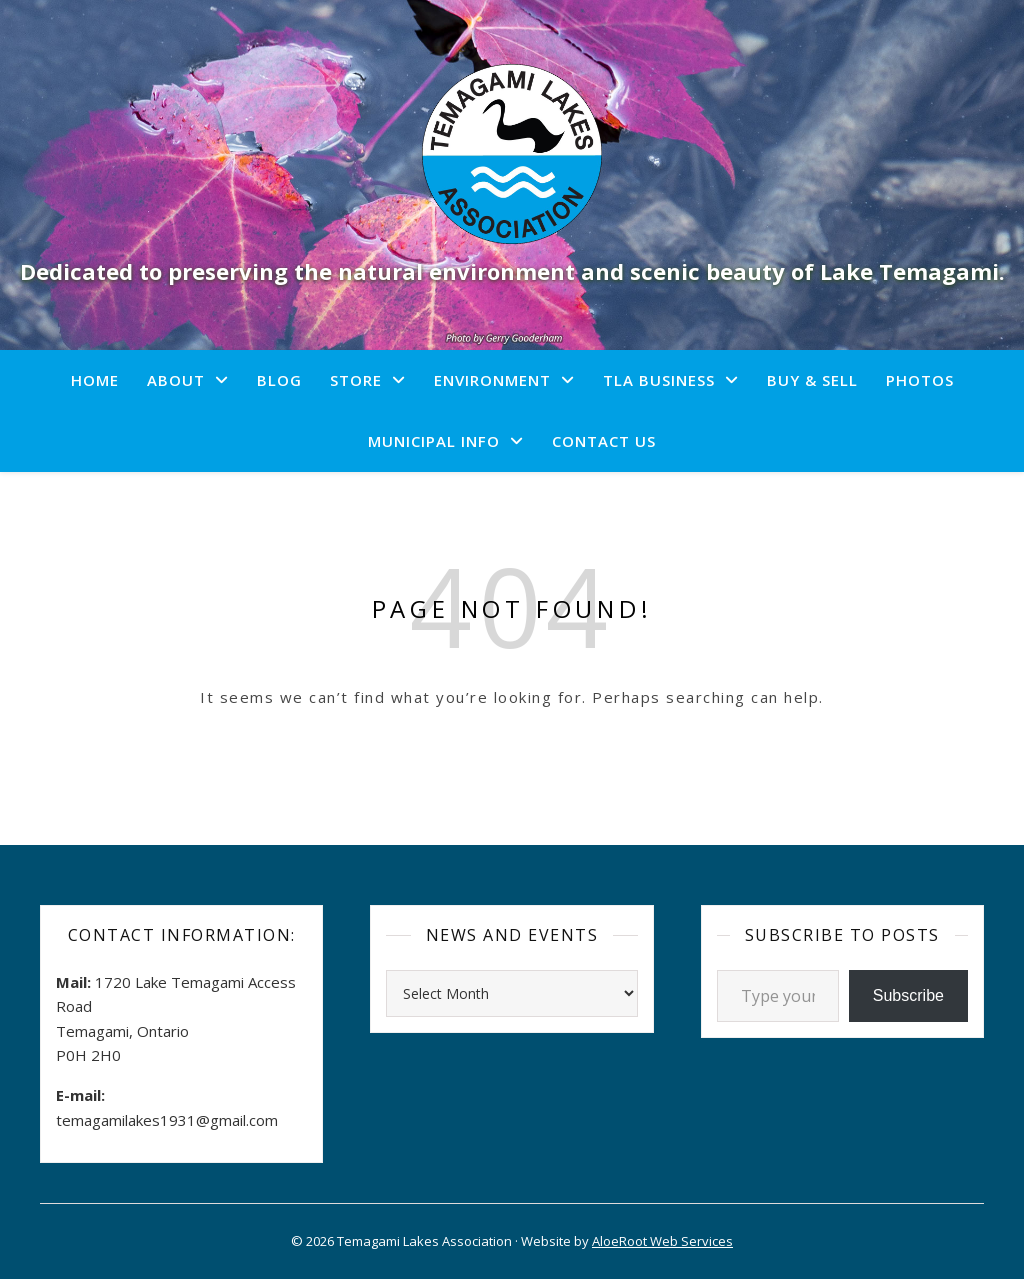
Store (356, 380)
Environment (492, 380)
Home (95, 380)
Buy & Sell (812, 380)
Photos (920, 380)
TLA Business (659, 380)
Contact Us (604, 441)
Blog (279, 380)
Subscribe (908, 995)
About (176, 380)
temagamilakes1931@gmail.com (167, 1120)
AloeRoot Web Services (662, 1241)
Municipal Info (434, 441)
